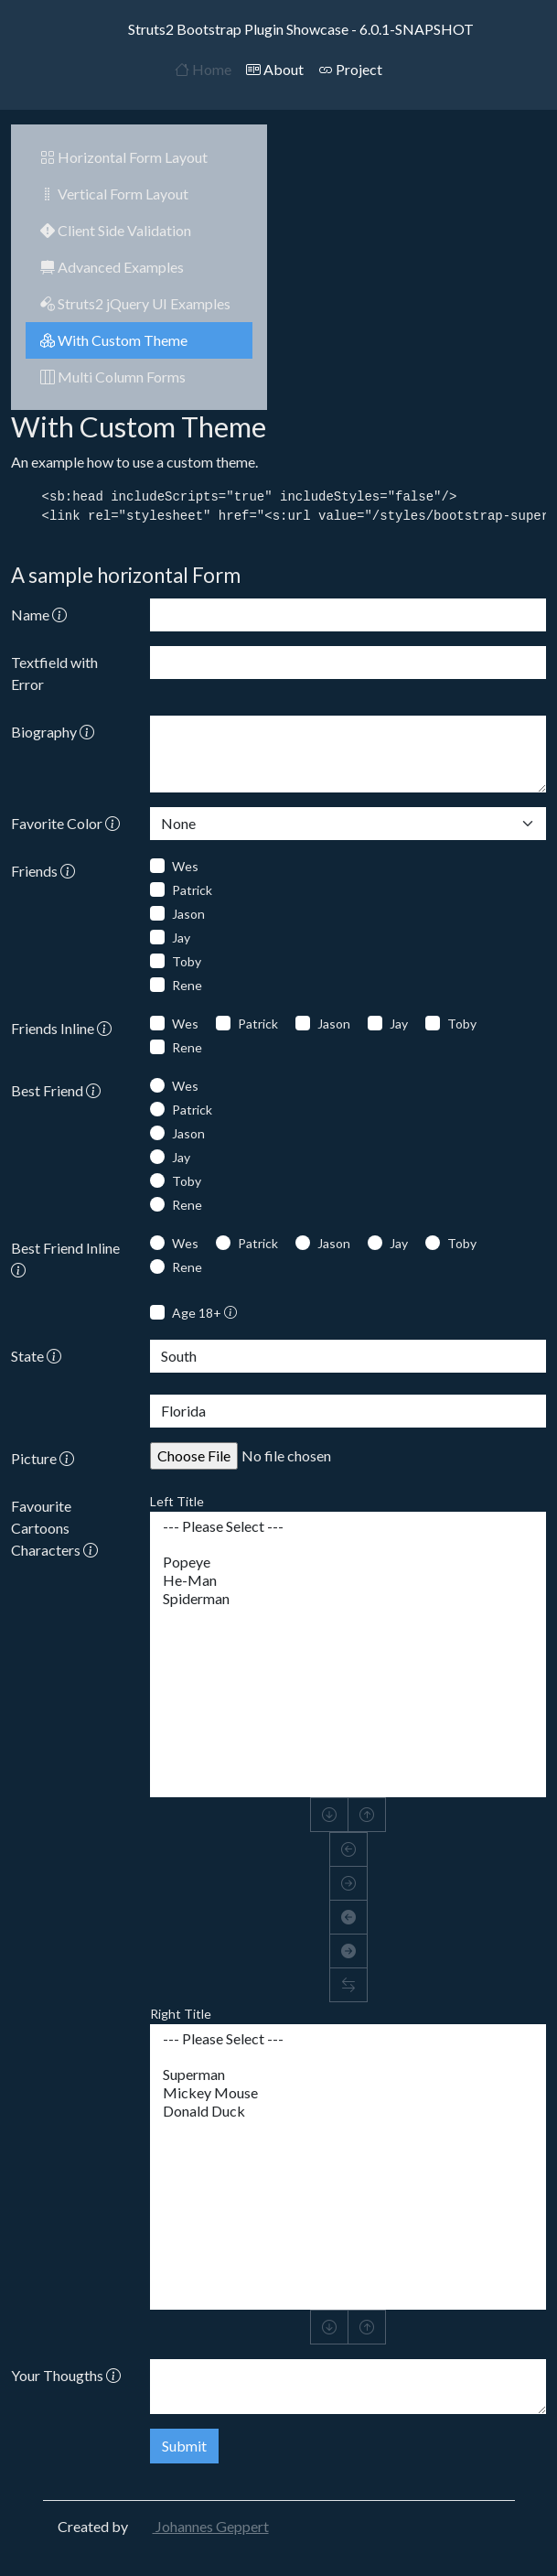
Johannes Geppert (200, 2526)
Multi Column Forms (113, 376)
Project (350, 69)
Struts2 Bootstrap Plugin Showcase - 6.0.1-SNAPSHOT (279, 29)
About (275, 69)
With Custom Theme (113, 340)
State (36, 1355)
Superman (348, 2074)
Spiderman (348, 1599)
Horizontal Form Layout (124, 157)
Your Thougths (66, 2375)
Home (203, 69)
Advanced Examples (112, 266)
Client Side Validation (115, 230)
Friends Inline (61, 1028)
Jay (181, 937)
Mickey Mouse (348, 2093)
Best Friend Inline (65, 1258)
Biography (52, 731)
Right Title (180, 2013)
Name (39, 614)
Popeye (348, 1562)
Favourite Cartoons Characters (54, 1527)
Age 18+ (204, 1312)
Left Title (177, 1501)
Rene (187, 985)
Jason (188, 914)
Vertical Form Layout (114, 193)
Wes (185, 866)
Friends (43, 870)
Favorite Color (65, 823)
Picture (42, 1458)
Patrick (192, 890)
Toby (186, 961)
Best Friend (56, 1090)
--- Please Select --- (348, 1526)
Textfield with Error (54, 673)
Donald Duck (348, 2111)
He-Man (348, 1580)
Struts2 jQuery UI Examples (135, 303)
